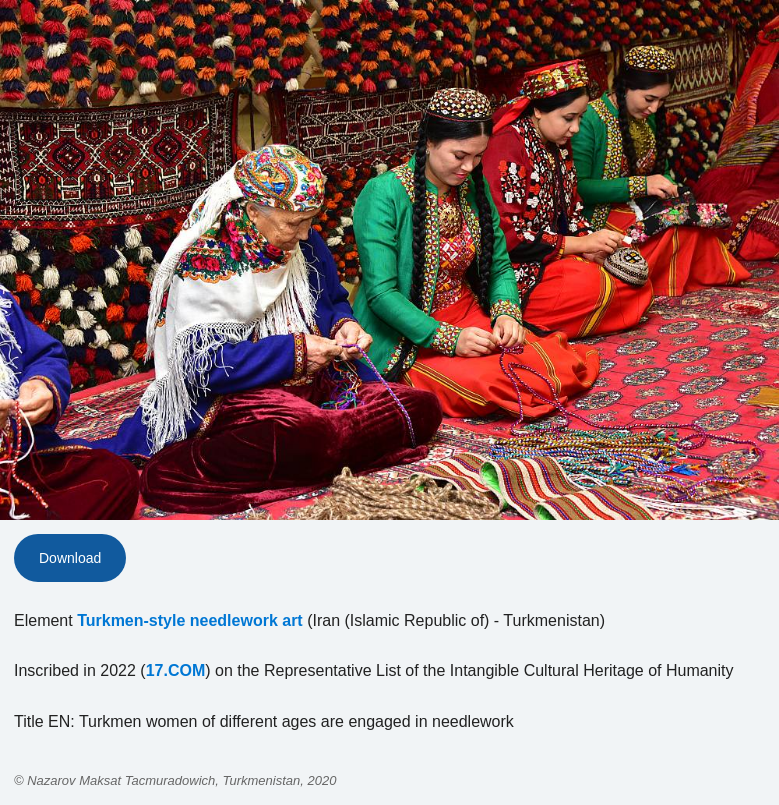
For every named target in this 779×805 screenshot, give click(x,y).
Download (70, 558)
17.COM (176, 670)
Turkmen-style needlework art (190, 620)
